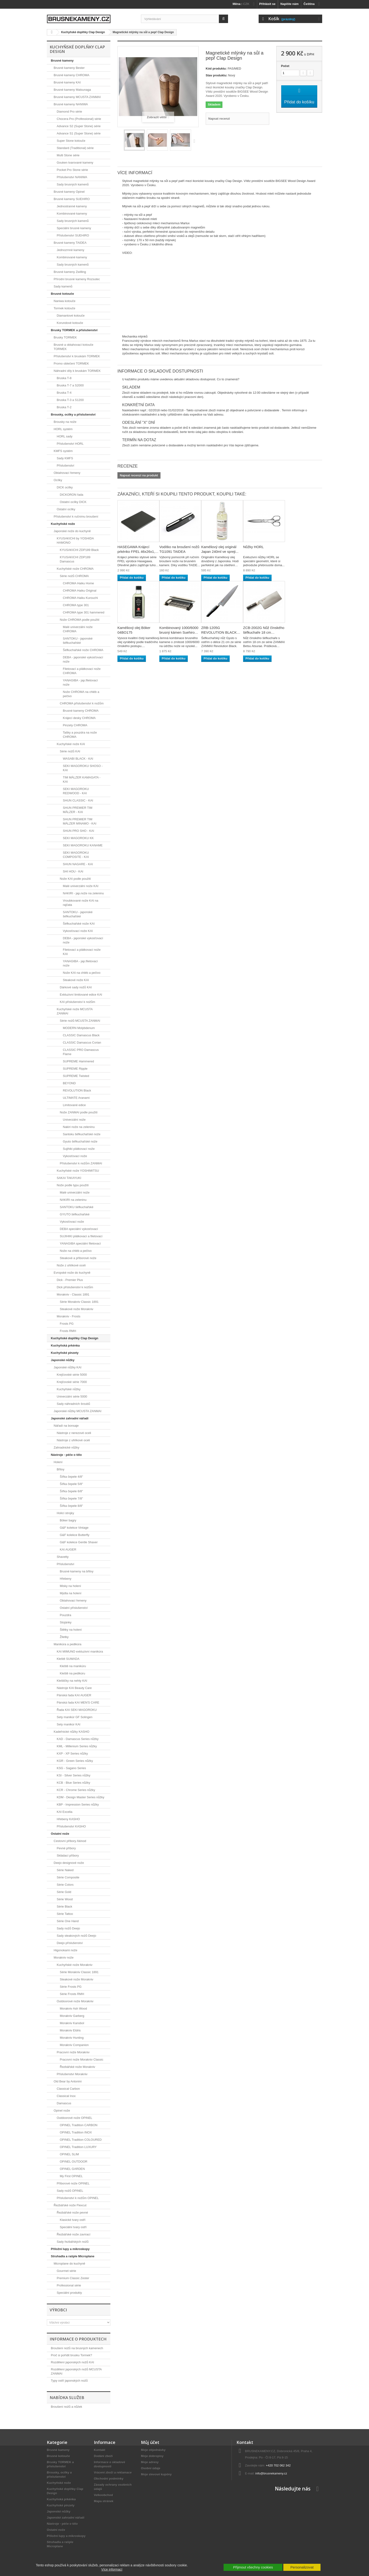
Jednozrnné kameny (70, 250)
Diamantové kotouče (71, 315)
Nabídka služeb (67, 2397)
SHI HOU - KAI (73, 871)
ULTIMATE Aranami (76, 1098)
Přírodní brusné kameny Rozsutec (77, 279)
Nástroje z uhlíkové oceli (73, 1440)
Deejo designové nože (69, 1863)
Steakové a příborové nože (78, 1258)
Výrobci (58, 2310)
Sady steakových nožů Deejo (76, 1935)
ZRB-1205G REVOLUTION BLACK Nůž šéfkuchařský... (219, 632)
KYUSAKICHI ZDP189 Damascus (75, 559)
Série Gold (64, 1892)
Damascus (64, 2103)
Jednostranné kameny (72, 206)
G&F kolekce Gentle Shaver (79, 1542)
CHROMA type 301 (76, 605)
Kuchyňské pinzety (65, 1353)
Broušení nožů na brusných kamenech (77, 2348)
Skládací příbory (68, 1855)
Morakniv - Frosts (68, 1316)
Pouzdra (65, 1615)
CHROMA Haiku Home (78, 583)
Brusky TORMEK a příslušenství (74, 330)
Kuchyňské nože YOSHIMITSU (78, 1170)
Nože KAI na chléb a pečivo (81, 972)
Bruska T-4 (64, 392)
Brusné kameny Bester (69, 68)
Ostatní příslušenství (74, 1608)
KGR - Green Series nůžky (75, 1761)
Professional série (69, 2285)
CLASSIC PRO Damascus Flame (81, 1052)
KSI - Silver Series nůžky (73, 1775)
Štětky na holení (71, 1629)
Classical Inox (66, 2096)
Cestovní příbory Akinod (70, 1841)
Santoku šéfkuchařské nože (81, 1134)
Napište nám (290, 4)
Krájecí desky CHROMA (79, 718)
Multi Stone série (68, 155)
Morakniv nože (64, 1957)
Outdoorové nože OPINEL (74, 2118)
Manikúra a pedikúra (67, 1644)
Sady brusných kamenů (73, 184)
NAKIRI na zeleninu (73, 1200)
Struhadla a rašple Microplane (72, 2256)
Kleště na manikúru (73, 1666)
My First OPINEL (71, 2176)
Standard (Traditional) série (75, 148)
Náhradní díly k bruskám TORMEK (77, 371)
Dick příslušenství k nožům (75, 1287)
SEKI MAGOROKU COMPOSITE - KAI (76, 855)
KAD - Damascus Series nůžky (78, 1739)
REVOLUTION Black (77, 1090)
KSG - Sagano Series (71, 1768)
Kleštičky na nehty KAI (72, 1680)
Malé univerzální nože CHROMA (77, 629)
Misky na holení (70, 1586)
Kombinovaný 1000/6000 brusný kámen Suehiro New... (178, 632)
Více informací (111, 2569)
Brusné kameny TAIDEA (70, 242)
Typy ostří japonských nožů (69, 2380)
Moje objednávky (153, 2450)
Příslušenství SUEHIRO (73, 235)
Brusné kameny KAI (67, 82)
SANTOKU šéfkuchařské (76, 1207)
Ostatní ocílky (66, 509)
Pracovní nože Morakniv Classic (81, 2059)
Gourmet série (66, 2271)
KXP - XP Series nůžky (72, 1753)
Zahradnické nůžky (66, 1447)
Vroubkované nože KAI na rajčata (80, 903)
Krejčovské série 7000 (72, 1382)
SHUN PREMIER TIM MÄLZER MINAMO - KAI (79, 821)
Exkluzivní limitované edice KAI (81, 994)
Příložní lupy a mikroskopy (70, 2249)
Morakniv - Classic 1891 (73, 1294)
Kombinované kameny (72, 213)
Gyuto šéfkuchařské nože (80, 1141)
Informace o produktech (78, 2339)
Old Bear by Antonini (68, 2081)
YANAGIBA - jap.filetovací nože (80, 682)
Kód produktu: (216, 68)
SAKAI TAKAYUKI (69, 1178)
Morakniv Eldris (70, 2030)
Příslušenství (65, 465)
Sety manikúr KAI (68, 1724)
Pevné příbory (66, 1848)
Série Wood (65, 1899)
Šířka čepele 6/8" (71, 1491)
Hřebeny (65, 1578)
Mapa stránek (103, 2501)
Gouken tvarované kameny (75, 162)
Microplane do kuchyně (69, 2263)
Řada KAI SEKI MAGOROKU (77, 1710)
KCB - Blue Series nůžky (73, 1782)
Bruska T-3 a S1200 (70, 400)
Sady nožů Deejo (68, 1928)
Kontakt (99, 2450)
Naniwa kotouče (65, 301)
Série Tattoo (65, 1914)
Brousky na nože (65, 422)
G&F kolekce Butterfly (74, 1535)
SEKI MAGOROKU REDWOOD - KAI (76, 791)
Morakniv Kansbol (72, 2023)
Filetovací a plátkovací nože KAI (81, 952)
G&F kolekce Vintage (74, 1527)
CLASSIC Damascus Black (81, 1035)
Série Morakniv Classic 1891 (79, 1302)
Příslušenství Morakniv (72, 2074)
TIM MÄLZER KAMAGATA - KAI (81, 779)
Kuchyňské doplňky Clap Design (74, 1338)
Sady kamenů (63, 286)
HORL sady (64, 436)
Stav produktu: (216, 75)
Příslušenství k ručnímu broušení (76, 516)
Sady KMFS (65, 458)
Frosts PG (67, 1323)
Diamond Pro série (69, 111)
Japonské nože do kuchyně (72, 531)
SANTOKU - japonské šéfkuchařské (77, 640)
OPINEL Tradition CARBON (78, 2125)
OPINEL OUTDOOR (73, 2161)
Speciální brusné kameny (74, 228)
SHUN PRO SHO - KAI (78, 830)
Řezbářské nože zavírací (73, 2234)
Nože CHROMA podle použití (79, 619)
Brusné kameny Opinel (69, 191)
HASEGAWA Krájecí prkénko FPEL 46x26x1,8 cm (137, 551)
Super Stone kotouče (71, 140)
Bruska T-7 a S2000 (70, 385)
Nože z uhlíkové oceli (71, 1265)
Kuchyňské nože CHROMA (75, 568)
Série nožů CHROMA (74, 576)
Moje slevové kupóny (156, 2474)
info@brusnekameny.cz (271, 2473)
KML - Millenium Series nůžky (77, 1746)
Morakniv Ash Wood (73, 2008)
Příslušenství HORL (70, 443)
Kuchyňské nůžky (68, 1389)
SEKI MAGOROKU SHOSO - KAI (83, 768)
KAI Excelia (64, 1812)
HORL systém (63, 429)
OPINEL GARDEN (72, 2169)
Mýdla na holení (70, 1593)
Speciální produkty (69, 2292)
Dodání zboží (103, 2456)
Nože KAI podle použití (75, 878)
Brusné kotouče (62, 293)
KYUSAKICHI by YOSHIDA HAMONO (75, 540)
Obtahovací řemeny (67, 473)
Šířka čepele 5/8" (71, 1484)
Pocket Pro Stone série (72, 170)
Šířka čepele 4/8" (71, 1476)
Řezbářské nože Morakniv (77, 2067)
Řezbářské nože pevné (72, 2212)
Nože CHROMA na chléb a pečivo (81, 694)
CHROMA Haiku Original (79, 590)
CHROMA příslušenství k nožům (82, 703)
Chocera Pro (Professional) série (79, 119)
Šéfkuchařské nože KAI (79, 923)
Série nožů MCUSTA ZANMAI (80, 1020)
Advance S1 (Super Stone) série (78, 133)
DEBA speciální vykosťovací (79, 1229)
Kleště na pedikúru (72, 1673)
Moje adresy (150, 2462)
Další (195, 140)
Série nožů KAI (70, 751)
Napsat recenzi (219, 118)
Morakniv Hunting (72, 2037)
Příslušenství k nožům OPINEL (78, 2198)
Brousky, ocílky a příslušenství (73, 414)
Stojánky (66, 1622)
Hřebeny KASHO (68, 1819)
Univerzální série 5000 (72, 1396)
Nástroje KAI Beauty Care (74, 1688)
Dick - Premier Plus (70, 1280)
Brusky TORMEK (65, 337)
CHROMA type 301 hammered (83, 612)
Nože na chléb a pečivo (76, 1251)
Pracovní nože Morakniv (73, 2052)
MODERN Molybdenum (79, 1028)
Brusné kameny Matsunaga (72, 89)
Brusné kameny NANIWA (71, 104)
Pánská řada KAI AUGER (74, 1695)
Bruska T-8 (64, 378)
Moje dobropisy (152, 2456)
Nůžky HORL (253, 547)
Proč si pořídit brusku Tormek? (71, 2355)
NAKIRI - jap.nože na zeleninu (83, 893)
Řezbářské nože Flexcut (70, 2205)
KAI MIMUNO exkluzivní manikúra (80, 1651)
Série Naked (65, 1870)
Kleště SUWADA (68, 1659)
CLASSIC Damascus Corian (82, 1042)
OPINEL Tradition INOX (76, 2132)
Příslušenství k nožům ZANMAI (81, 1163)
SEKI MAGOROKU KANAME (83, 845)
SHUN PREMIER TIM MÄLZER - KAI (77, 810)
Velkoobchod (103, 2495)
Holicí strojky (65, 1513)
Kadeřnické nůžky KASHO (71, 1731)
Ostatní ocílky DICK (73, 502)
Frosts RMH (68, 1331)
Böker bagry (68, 1520)
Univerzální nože (74, 1119)
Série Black (64, 1906)
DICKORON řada (71, 494)
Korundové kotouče (70, 323)
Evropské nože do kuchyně (72, 1272)
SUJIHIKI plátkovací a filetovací (81, 1236)
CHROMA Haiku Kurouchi (80, 598)
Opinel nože (62, 2110)
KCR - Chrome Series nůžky (76, 1790)
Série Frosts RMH (72, 1994)
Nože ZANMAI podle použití (78, 1112)
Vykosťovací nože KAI (78, 931)
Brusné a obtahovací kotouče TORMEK (73, 347)
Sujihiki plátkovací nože (79, 1149)
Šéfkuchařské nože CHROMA (83, 650)
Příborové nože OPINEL (73, 2183)
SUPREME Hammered (78, 1061)
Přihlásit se (267, 4)
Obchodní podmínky (109, 2478)
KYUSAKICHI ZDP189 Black (79, 550)
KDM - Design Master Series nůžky (80, 1797)
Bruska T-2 (64, 407)
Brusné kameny (62, 60)
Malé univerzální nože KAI (80, 886)
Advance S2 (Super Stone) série (78, 126)
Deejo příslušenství (70, 1943)
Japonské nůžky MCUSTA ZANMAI (77, 1411)
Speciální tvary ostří (73, 2227)
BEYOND (69, 1083)
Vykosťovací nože (75, 1156)
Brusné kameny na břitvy (76, 1571)
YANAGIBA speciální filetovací (80, 1243)
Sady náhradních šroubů (73, 1404)
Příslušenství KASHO (71, 1826)
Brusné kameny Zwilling (70, 272)
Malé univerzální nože (74, 1192)
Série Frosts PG (70, 1986)
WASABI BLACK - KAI (78, 758)
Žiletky (64, 1637)
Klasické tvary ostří (72, 2220)
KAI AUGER (68, 1549)
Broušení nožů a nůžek (66, 2406)
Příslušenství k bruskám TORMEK (77, 356)
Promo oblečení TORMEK (71, 363)
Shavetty (63, 1557)
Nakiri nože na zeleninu (79, 1127)
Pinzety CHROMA (75, 725)
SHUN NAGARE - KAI (78, 864)
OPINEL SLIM (69, 2154)
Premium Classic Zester (73, 2278)
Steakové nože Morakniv (76, 1309)
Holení (58, 1462)
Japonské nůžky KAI (67, 1367)
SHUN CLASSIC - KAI (78, 800)
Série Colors (65, 1884)
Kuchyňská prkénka (65, 1345)
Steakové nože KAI (76, 980)
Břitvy (60, 1469)
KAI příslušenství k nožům (77, 1002)
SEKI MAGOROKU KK (78, 838)
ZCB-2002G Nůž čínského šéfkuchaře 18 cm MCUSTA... (263, 632)
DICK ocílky (65, 487)
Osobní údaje (150, 2468)
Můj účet (150, 2442)
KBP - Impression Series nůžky (78, 1804)
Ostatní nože (60, 1833)
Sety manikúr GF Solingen (74, 1717)
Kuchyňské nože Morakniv (74, 1965)
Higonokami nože (65, 1950)
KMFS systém (63, 451)
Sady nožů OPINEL (70, 2190)
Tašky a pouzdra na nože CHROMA (80, 734)
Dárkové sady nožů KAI (76, 987)
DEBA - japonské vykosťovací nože (83, 659)
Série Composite (68, 1877)
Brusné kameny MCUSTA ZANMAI (77, 97)
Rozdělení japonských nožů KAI (72, 2362)
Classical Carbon (68, 2088)
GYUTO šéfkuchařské (74, 1214)
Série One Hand (68, 1921)
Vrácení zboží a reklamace (113, 2472)
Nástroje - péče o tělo (66, 1455)
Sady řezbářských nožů (72, 2241)
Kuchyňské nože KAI (71, 744)
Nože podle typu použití (73, 1185)
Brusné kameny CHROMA (71, 75)
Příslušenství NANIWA (72, 177)
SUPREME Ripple (75, 1068)
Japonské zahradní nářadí (69, 1418)
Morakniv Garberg (72, 2016)
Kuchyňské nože (63, 524)
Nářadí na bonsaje (66, 1425)
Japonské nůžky (62, 1360)
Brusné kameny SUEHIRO (72, 199)
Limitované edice (74, 1105)
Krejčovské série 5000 (72, 1374)
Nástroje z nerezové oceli (74, 1433)
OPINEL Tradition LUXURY (78, 2147)
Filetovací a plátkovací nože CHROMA (81, 671)
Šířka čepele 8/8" (71, 1506)
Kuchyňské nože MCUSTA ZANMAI (75, 1011)
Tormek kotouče (64, 308)
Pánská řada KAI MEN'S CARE (78, 1702)
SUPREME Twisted (76, 1076)
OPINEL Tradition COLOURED (81, 2139)
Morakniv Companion (74, 2045)
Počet (285, 66)
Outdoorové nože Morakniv (75, 2001)
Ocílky (58, 480)
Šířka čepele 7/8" (71, 1498)
